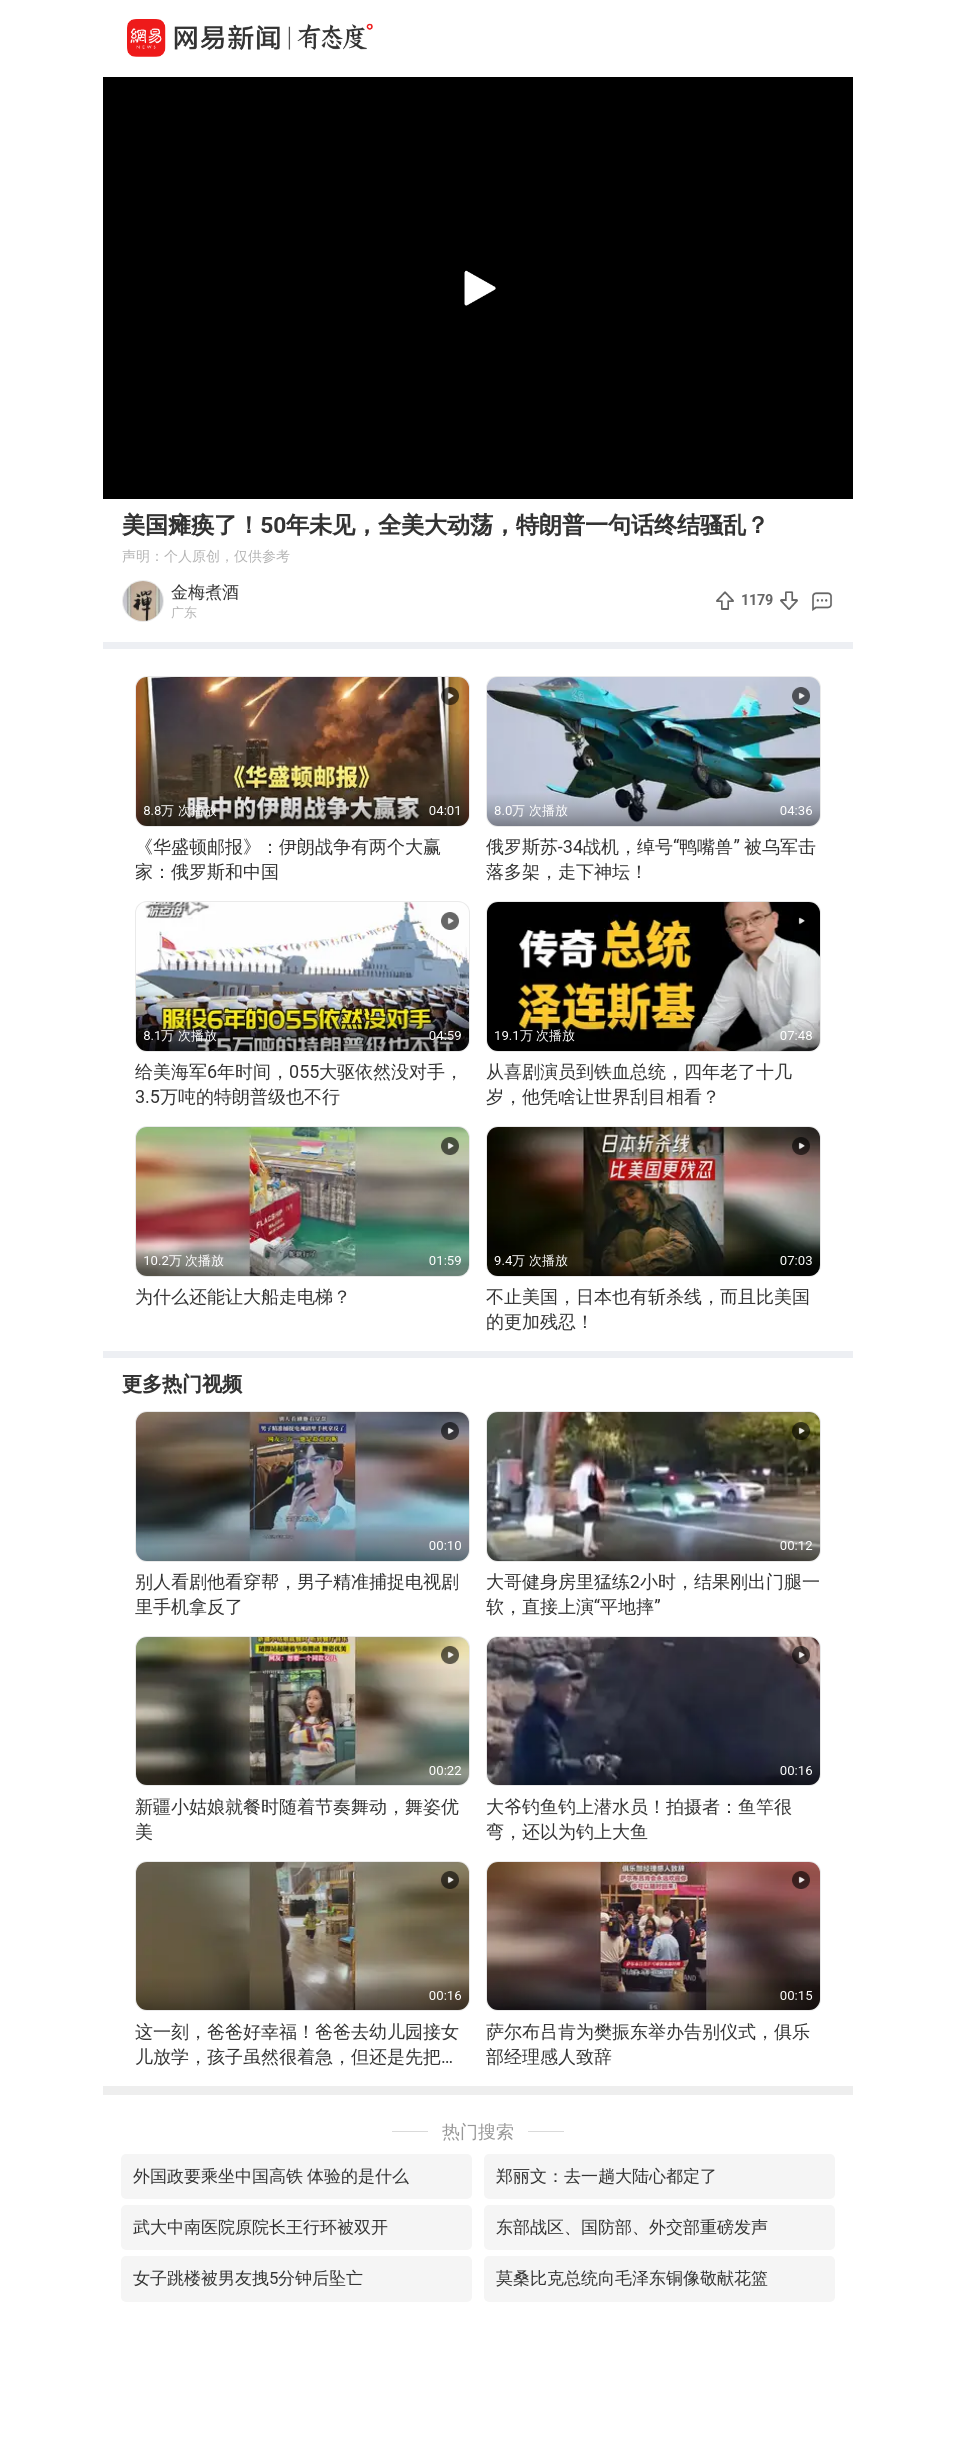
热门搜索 (478, 2131)
